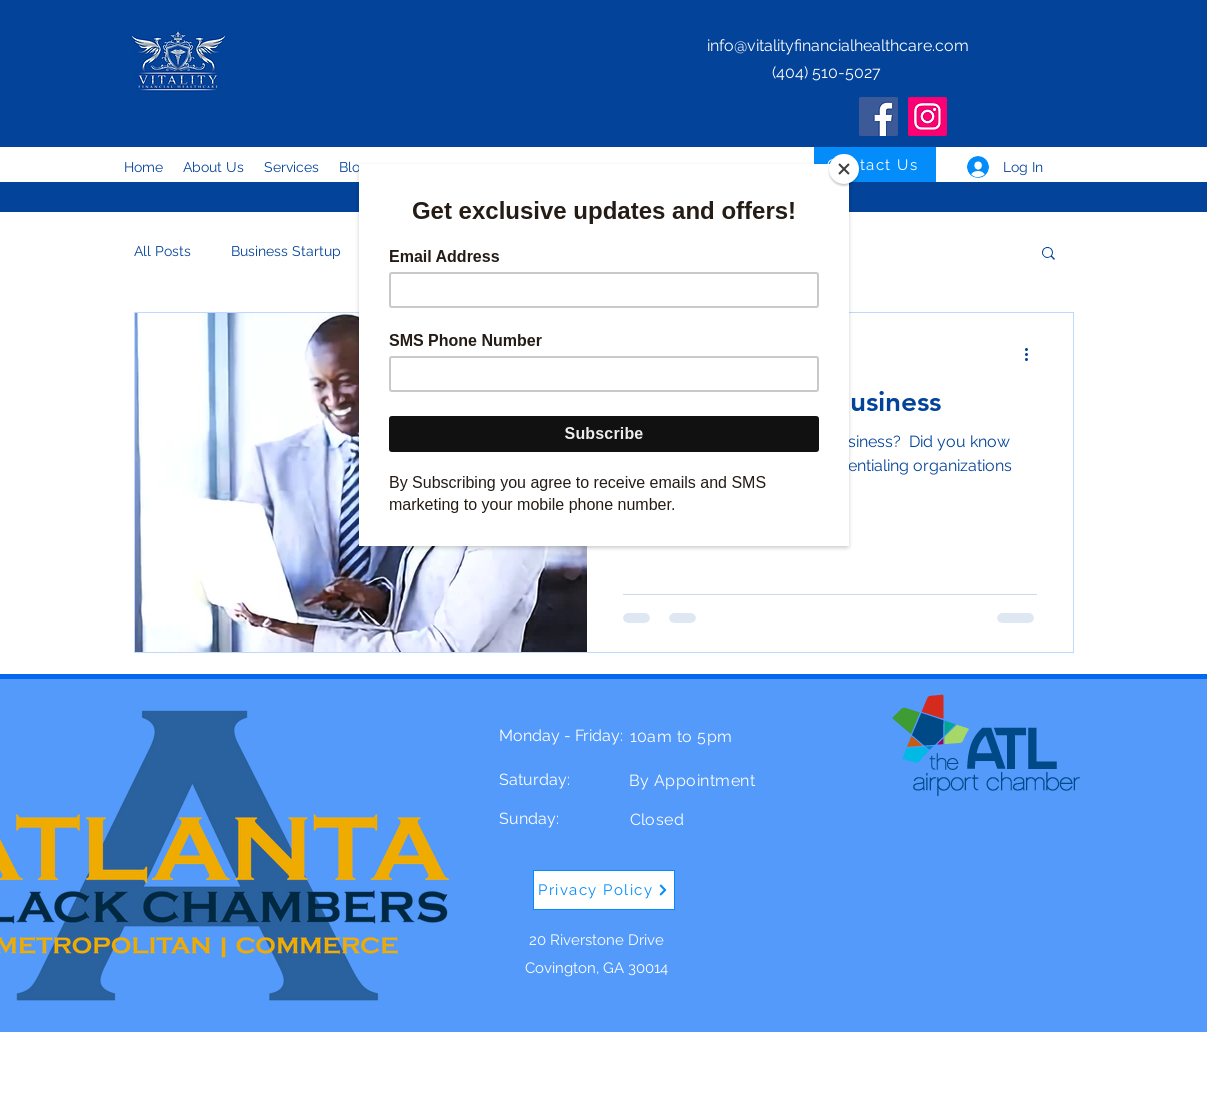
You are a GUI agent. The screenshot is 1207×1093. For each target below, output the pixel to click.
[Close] (844, 169)
